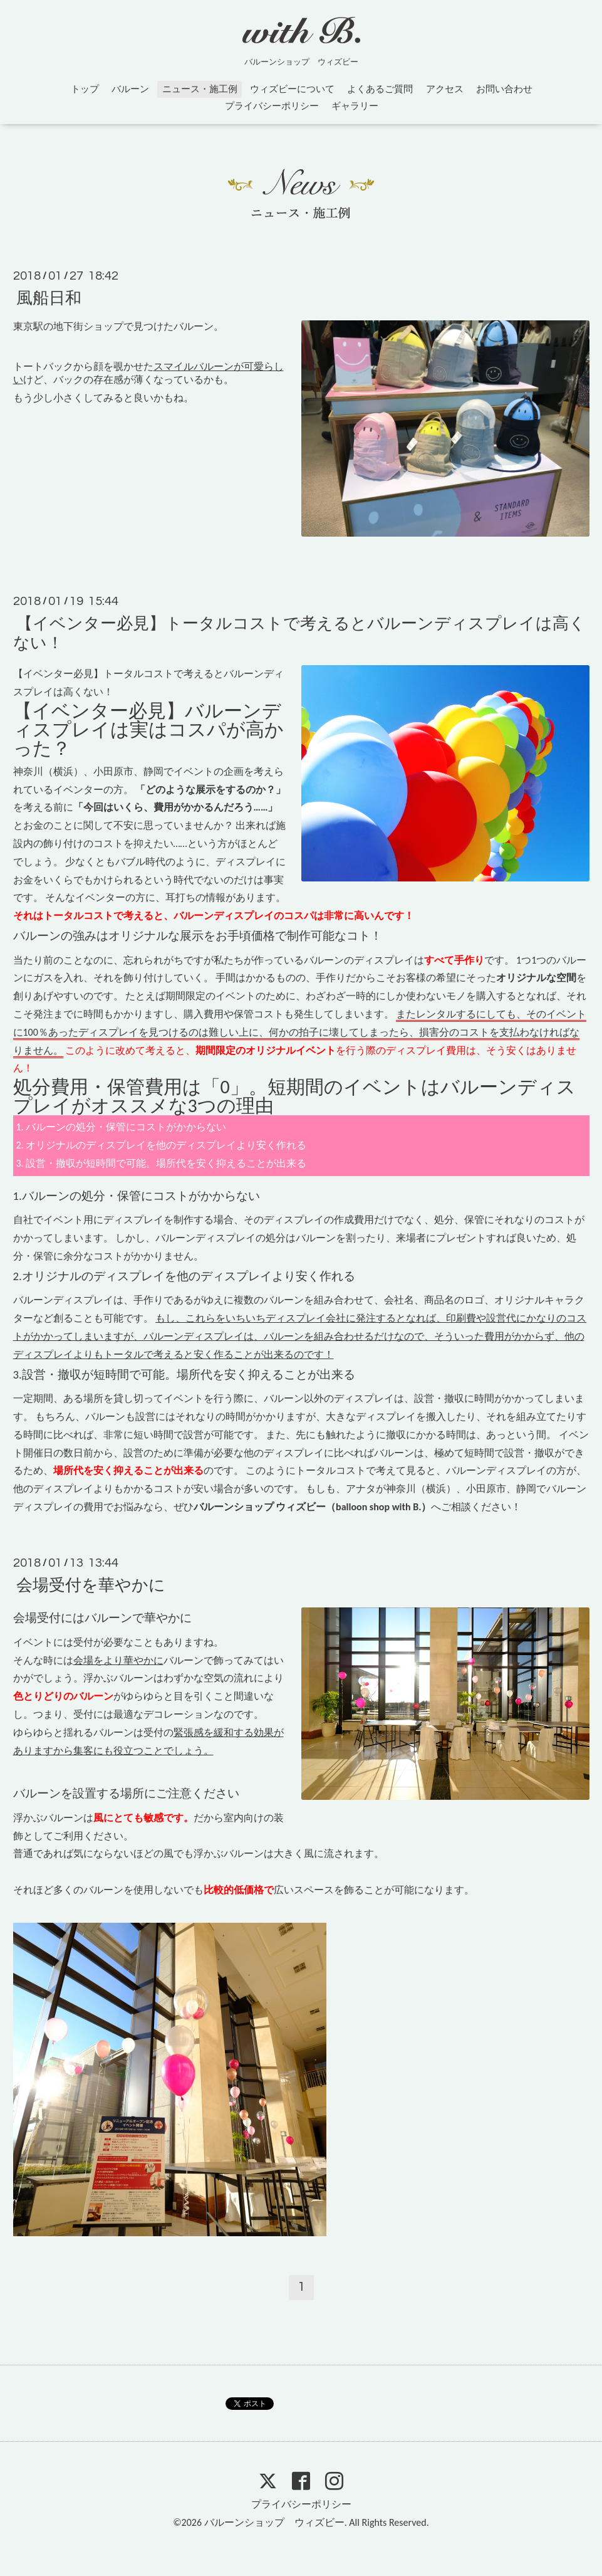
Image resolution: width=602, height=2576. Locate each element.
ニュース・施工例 (199, 89)
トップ (85, 89)
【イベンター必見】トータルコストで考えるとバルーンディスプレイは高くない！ (299, 633)
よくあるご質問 (380, 89)
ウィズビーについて (292, 89)
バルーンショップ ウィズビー (274, 2522)
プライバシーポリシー (272, 106)
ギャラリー (354, 106)
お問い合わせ (504, 89)
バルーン (130, 89)
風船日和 (48, 298)
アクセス (445, 89)
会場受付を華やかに (90, 1585)
